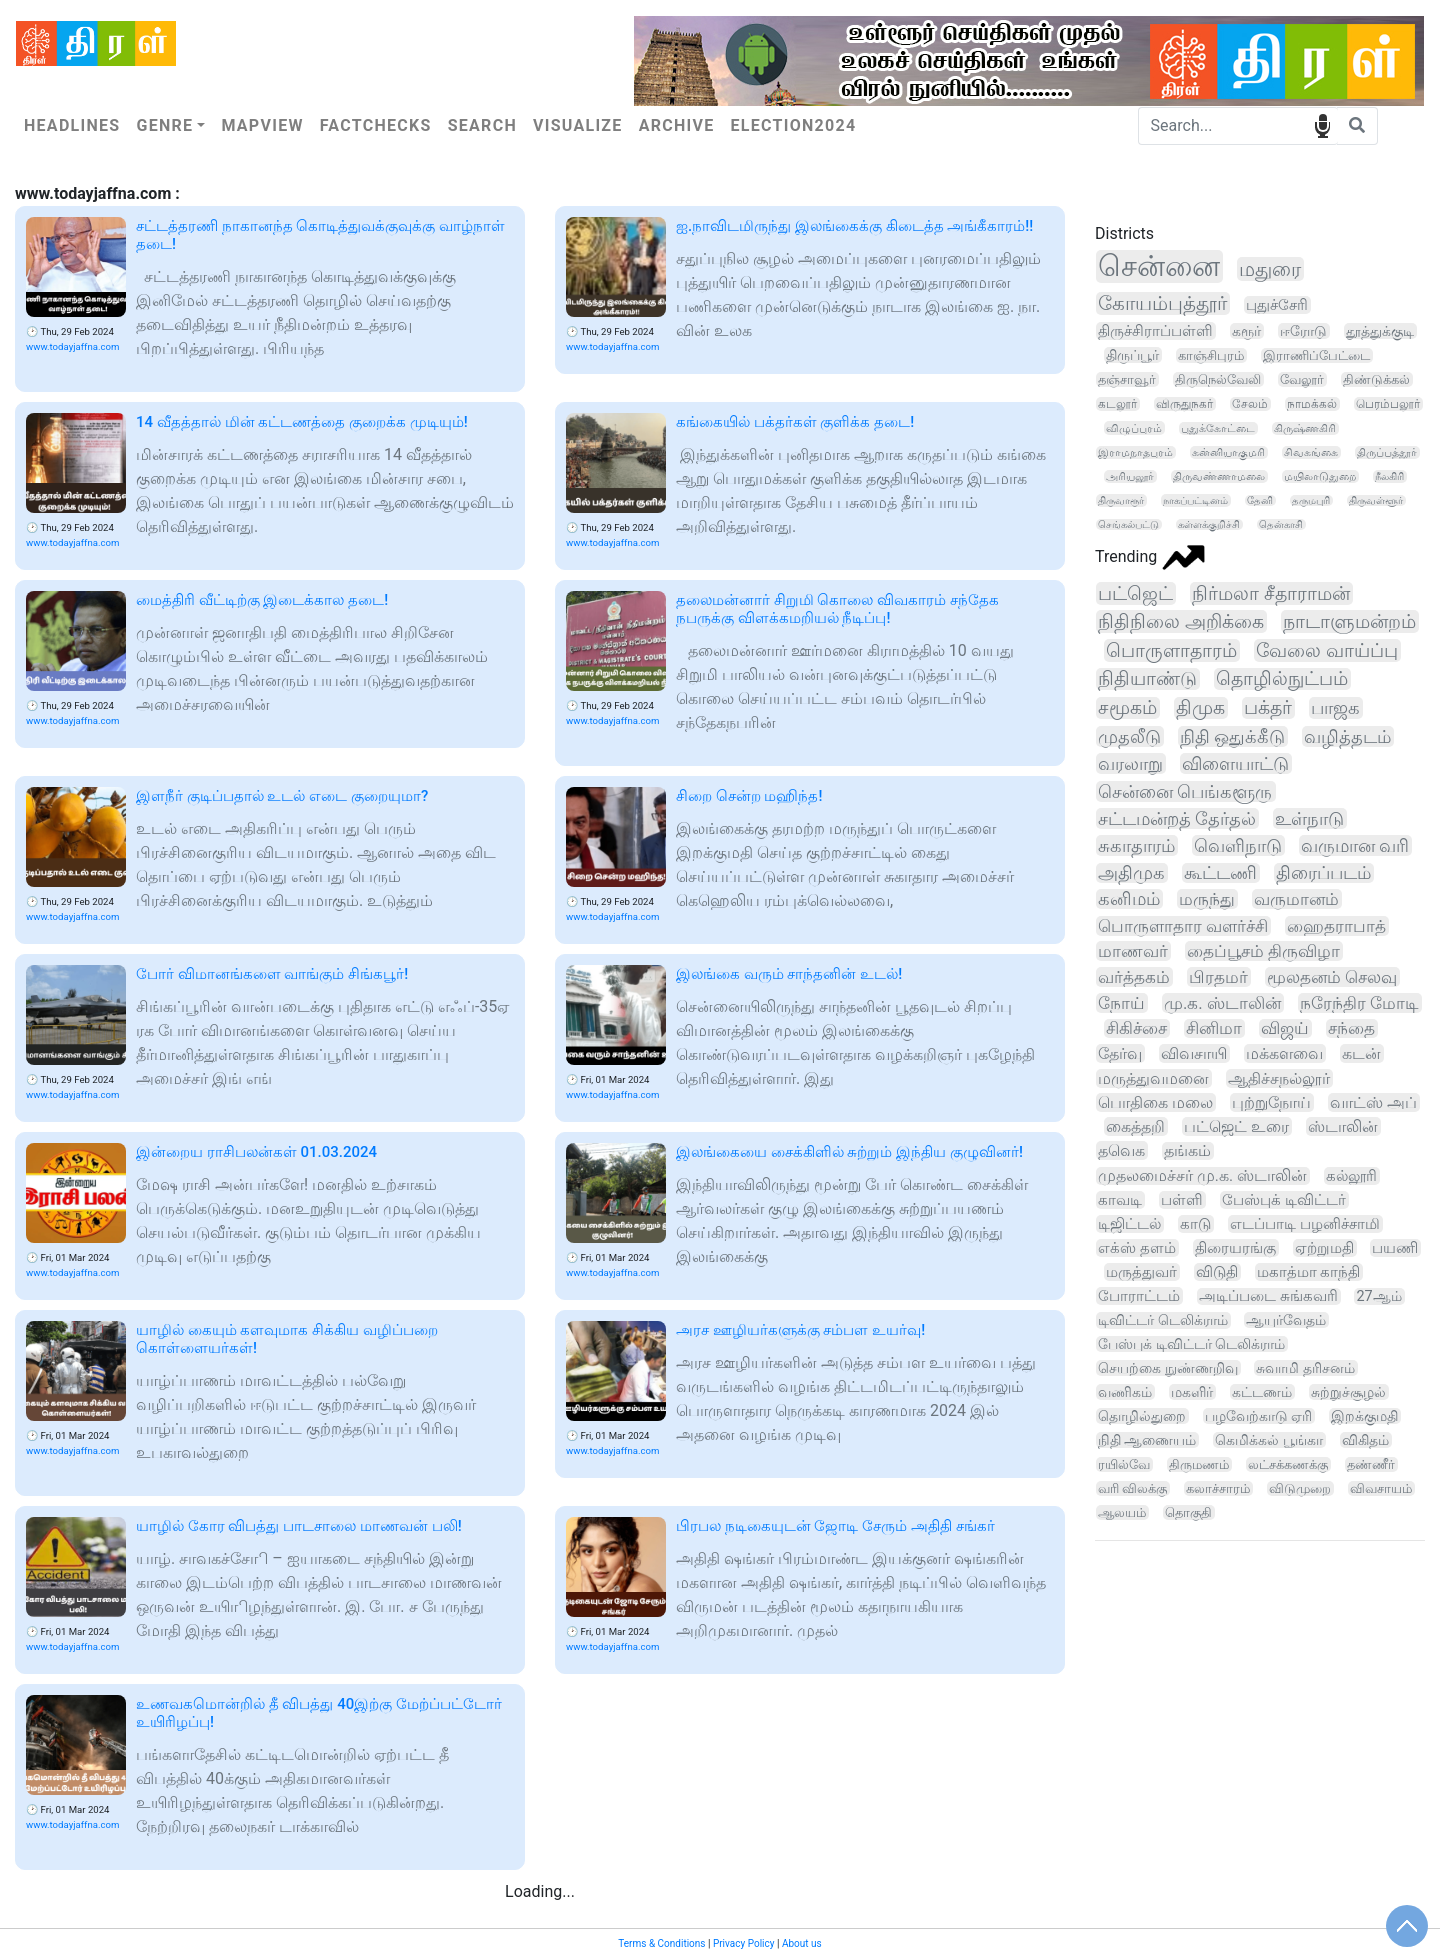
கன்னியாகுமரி (1228, 452)
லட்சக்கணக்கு (1288, 1464)
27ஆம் (1378, 1296)
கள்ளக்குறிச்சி (1209, 524)
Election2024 (794, 125)
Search (482, 125)
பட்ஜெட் (1135, 593)
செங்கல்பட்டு (1128, 524)
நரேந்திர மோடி (1359, 1003)
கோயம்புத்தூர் (1162, 303)
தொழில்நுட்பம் (1282, 679)
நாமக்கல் (1312, 404)
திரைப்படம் (1323, 873)
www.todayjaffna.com (72, 346)
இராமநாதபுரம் (1135, 452)
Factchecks (376, 125)
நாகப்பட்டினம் (1195, 500)
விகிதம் (1365, 1440)
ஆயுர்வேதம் (1286, 1320)
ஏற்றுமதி (1324, 1248)
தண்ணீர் (1371, 1464)
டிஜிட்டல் (1129, 1224)
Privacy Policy (744, 1943)
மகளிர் (1192, 1392)
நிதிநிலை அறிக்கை (1181, 621)
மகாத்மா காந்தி (1309, 1272)
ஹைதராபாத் (1336, 926)
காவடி (1120, 1200)
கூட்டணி (1220, 873)
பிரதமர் (1218, 977)
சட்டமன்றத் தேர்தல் (1177, 818)
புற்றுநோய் (1271, 1102)
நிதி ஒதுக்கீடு (1233, 736)
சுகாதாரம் (1136, 845)
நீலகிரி (1389, 476)
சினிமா (1214, 1028)
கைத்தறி (1135, 1126)
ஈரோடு (1303, 331)
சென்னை (1159, 266)
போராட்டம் (1139, 1296)
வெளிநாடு (1238, 845)
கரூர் (1246, 331)
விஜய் (1285, 1028)
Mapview (262, 125)
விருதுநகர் (1184, 404)
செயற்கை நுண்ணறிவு (1168, 1368)
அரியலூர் (1130, 476)
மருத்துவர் (1141, 1272)
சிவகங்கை (1311, 452)
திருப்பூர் (1132, 355)
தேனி (1260, 500)
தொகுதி (1188, 1512)
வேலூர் (1302, 379)
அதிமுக (1131, 873)
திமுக (1200, 708)
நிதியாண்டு (1147, 679)
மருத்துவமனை (1153, 1078)
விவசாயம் (1381, 1488)
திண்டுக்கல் (1376, 379)
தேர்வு (1120, 1053)
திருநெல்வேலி (1218, 379)
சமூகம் (1127, 708)
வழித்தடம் (1347, 736)
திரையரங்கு (1235, 1248)
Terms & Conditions (661, 1943)
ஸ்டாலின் (1343, 1126)
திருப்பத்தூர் (1387, 452)
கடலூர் (1117, 404)
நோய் (1121, 1003)
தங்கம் (1187, 1151)
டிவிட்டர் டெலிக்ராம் (1163, 1320)
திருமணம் (1199, 1464)
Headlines (72, 125)
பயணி (1395, 1248)
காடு (1195, 1224)
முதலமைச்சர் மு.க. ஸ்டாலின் (1202, 1176)
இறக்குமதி (1364, 1416)
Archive (677, 125)
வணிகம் (1125, 1392)
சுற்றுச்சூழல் (1348, 1392)
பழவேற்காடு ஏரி (1258, 1416)
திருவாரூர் (1121, 500)
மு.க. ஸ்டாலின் (1222, 1003)
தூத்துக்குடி (1380, 331)
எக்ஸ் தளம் (1137, 1248)
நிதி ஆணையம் (1147, 1440)
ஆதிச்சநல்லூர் (1279, 1078)
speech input (1322, 124)
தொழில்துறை (1142, 1416)
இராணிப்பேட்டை (1316, 355)
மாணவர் (1133, 951)
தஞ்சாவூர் (1127, 379)
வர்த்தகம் (1134, 977)
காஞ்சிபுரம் (1211, 355)
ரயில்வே (1124, 1464)
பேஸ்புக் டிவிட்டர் (1284, 1200)
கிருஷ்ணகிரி (1305, 428)
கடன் (1361, 1053)
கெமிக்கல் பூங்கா (1268, 1440)
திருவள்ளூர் (1376, 500)
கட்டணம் (1262, 1392)
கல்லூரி (1351, 1176)
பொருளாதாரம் (1171, 650)
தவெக (1121, 1150)
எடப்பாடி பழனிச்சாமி (1305, 1224)
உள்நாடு (1309, 818)
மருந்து (1207, 899)
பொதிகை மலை (1155, 1102)
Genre (164, 125)
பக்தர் (1268, 708)
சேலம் (1250, 404)
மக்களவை (1284, 1053)
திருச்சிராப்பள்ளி (1155, 331)
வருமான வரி (1355, 845)
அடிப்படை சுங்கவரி (1268, 1296)
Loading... (540, 1891)
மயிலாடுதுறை (1320, 476)
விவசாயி (1194, 1053)
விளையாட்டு (1235, 763)
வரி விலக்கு (1132, 1488)
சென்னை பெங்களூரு (1185, 791)
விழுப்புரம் (1134, 428)
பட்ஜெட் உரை (1236, 1126)
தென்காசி (1281, 524)
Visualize (578, 125)
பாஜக (1335, 708)
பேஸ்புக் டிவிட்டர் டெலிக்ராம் (1191, 1344)
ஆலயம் (1122, 1512)
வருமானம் (1296, 899)
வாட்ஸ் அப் (1373, 1102)
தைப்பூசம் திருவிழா (1263, 951)
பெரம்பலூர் (1388, 404)
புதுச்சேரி (1277, 305)
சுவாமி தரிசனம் (1305, 1368)
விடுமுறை (1300, 1488)
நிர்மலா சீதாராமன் (1271, 593)
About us (802, 1943)
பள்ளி (1182, 1200)
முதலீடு (1129, 736)
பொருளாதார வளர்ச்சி (1183, 926)
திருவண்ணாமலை (1219, 476)
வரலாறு (1130, 763)
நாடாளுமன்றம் (1349, 621)
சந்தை (1351, 1028)
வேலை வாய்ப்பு (1327, 650)
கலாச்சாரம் (1218, 1488)
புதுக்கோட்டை (1218, 428)
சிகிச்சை (1136, 1028)
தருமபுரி (1311, 500)
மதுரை (1270, 269)
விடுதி (1217, 1272)
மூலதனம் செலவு (1332, 977)
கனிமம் (1129, 899)
